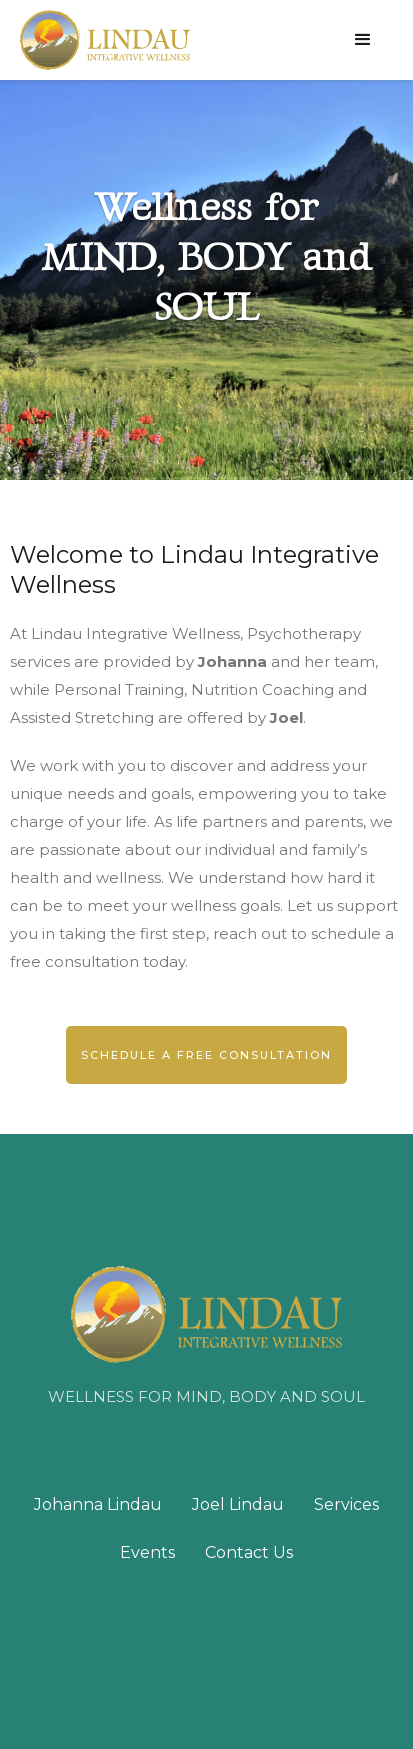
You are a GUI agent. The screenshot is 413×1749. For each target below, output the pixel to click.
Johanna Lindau (98, 1504)
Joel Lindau (238, 1504)
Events (147, 1552)
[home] (105, 40)
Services (346, 1504)
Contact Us (249, 1552)
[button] (363, 40)
